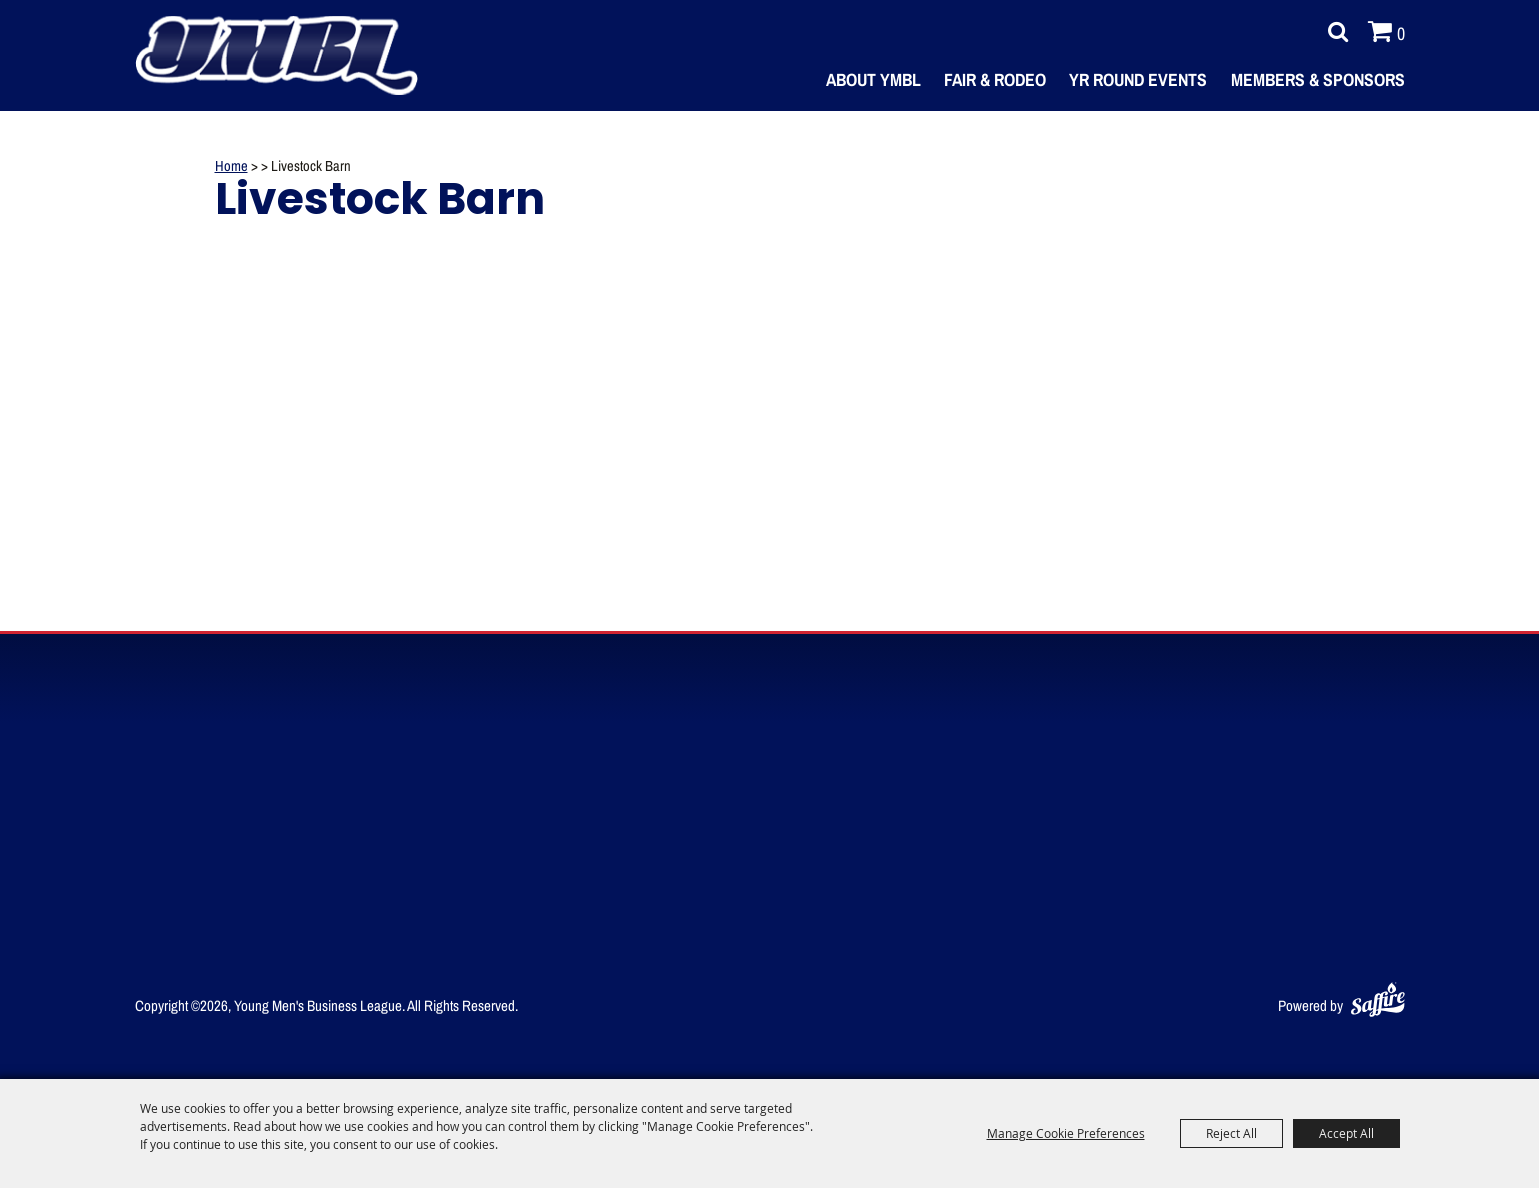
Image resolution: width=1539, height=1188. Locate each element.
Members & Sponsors (1318, 79)
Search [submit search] (1333, 32)
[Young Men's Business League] (277, 55)
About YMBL (873, 79)
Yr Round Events (1138, 79)
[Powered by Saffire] (1378, 995)
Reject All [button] (1231, 1133)
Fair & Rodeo (995, 79)
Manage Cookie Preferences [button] (1066, 1133)
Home (231, 165)
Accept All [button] (1346, 1133)
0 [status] (1401, 33)
